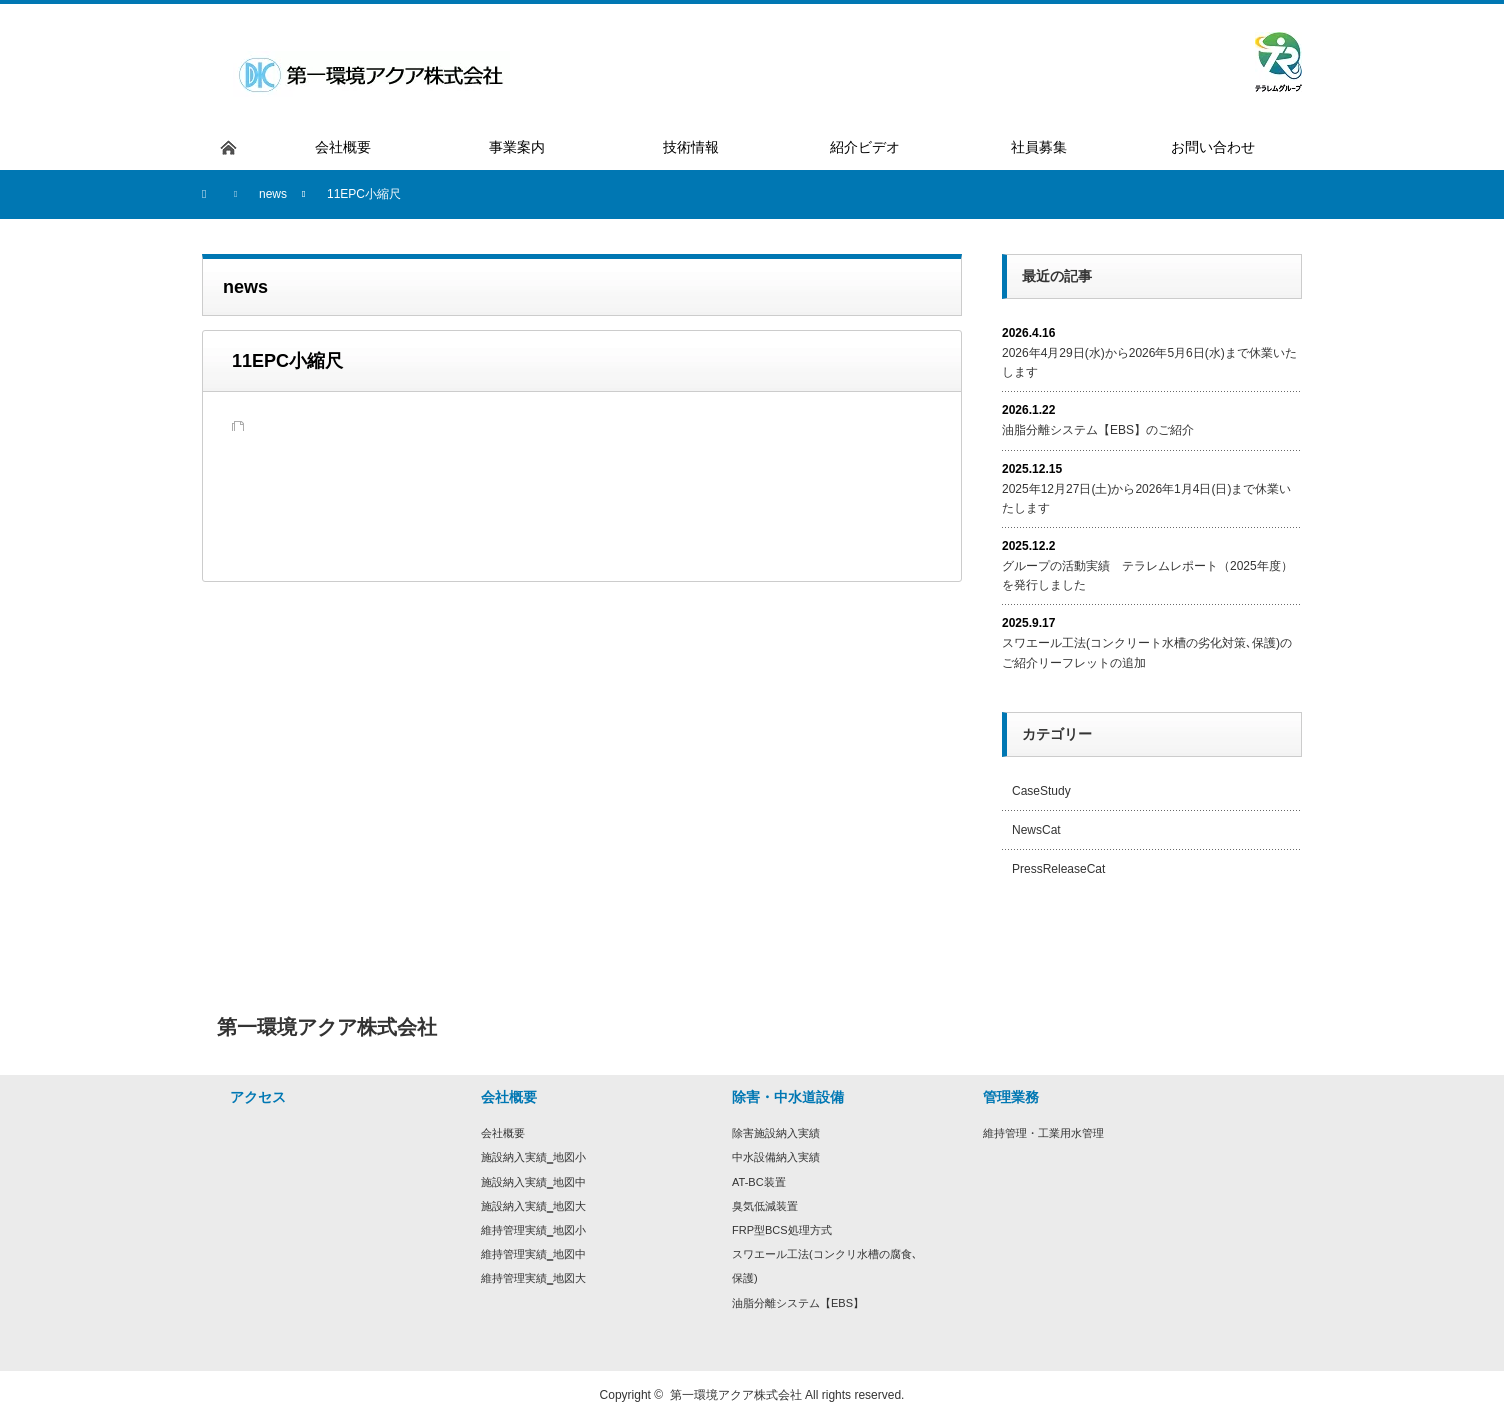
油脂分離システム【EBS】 (798, 1303)
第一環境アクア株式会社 (736, 1395)
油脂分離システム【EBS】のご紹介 (1098, 430)
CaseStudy (1041, 791)
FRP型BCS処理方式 (782, 1230)
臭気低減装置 (765, 1206)
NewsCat (1036, 830)
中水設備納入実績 (776, 1157)
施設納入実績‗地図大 (533, 1206)
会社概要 (503, 1133)
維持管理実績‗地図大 (533, 1278)
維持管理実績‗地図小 (533, 1230)
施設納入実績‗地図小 (533, 1157)
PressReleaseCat (1058, 869)
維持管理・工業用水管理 (1043, 1133)
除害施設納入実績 (776, 1133)
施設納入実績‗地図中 (533, 1182)
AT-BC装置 (759, 1182)
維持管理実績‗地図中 (533, 1254)
